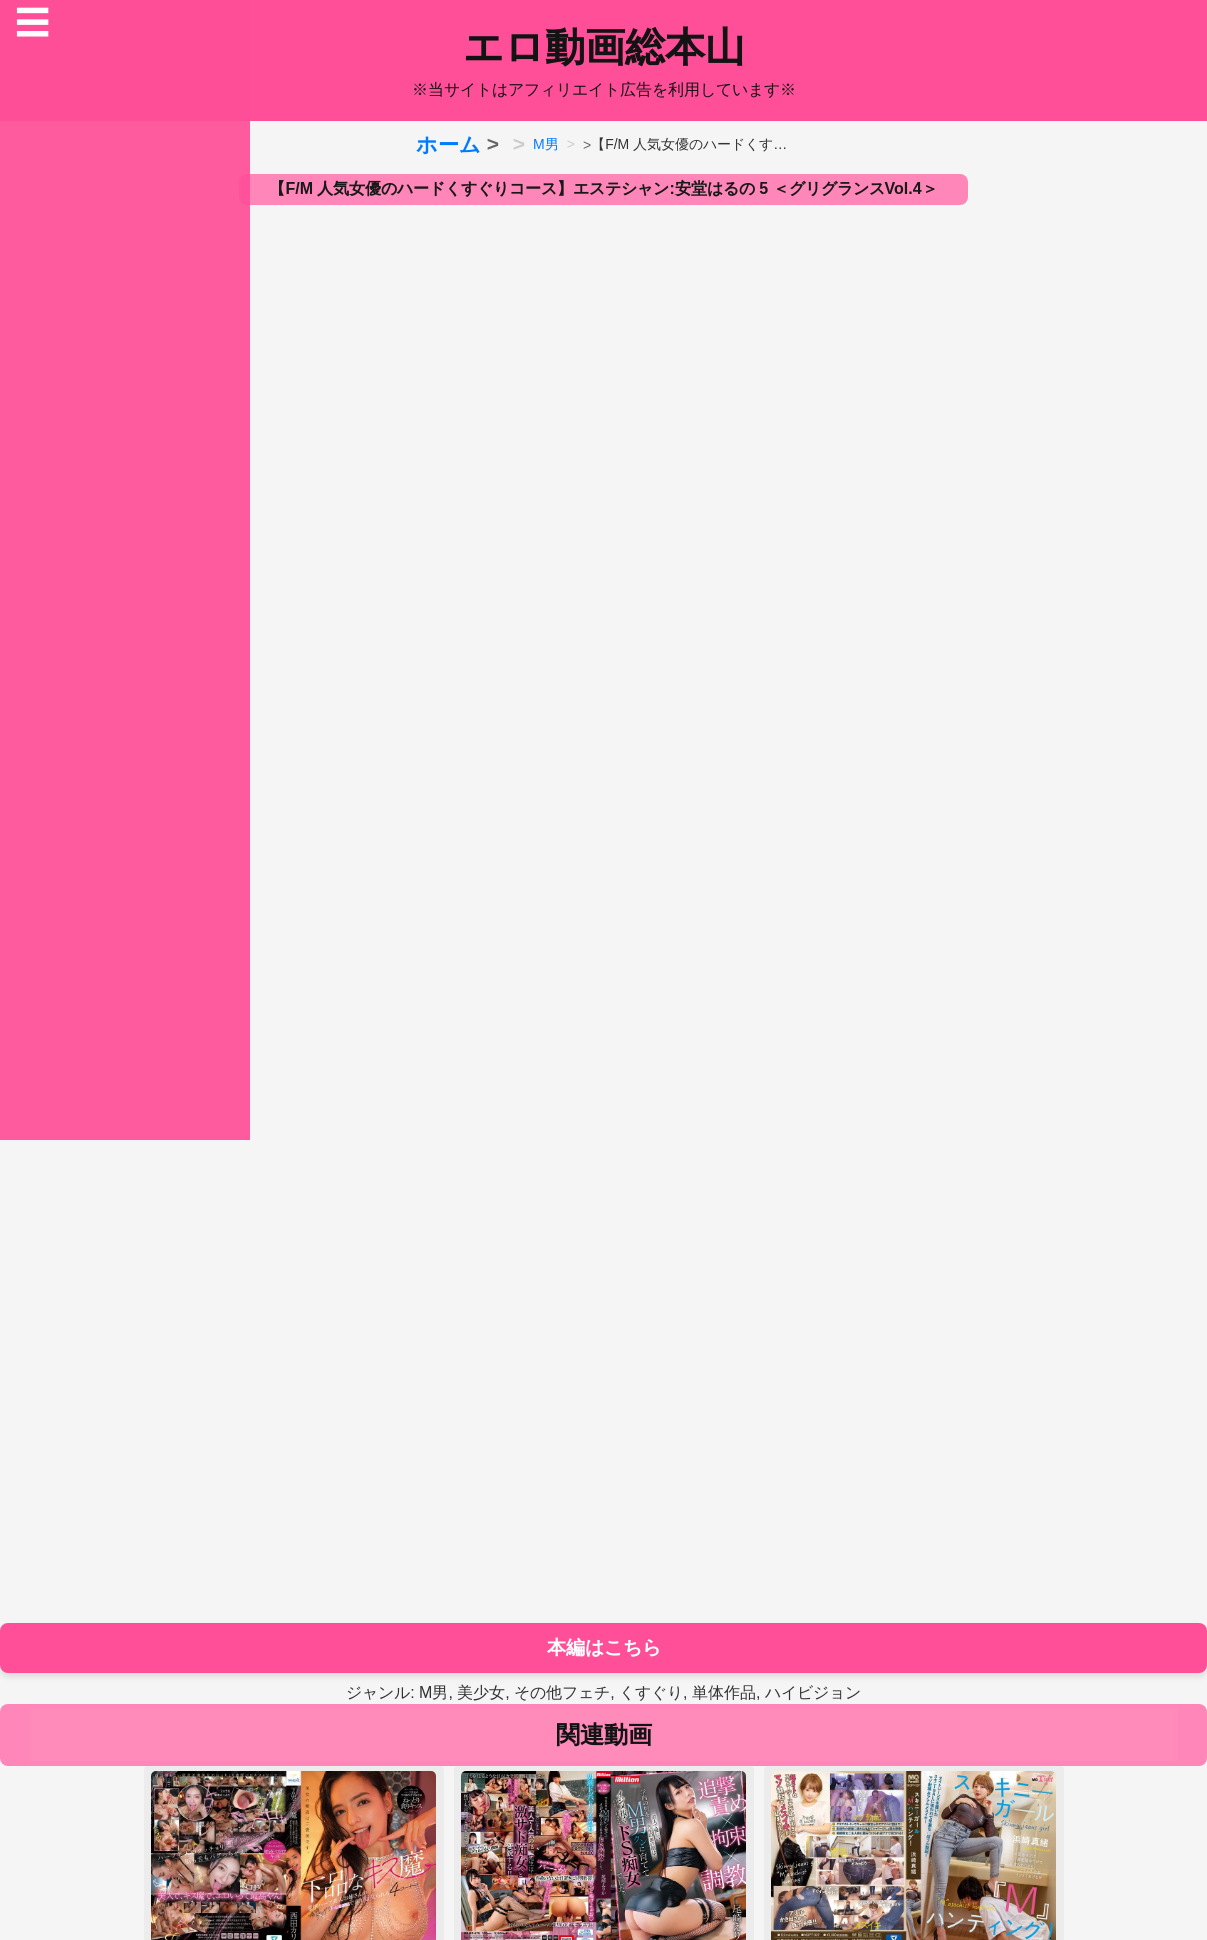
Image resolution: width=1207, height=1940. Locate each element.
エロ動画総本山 (604, 47)
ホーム (448, 144)
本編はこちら (604, 1647)
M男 (546, 144)
